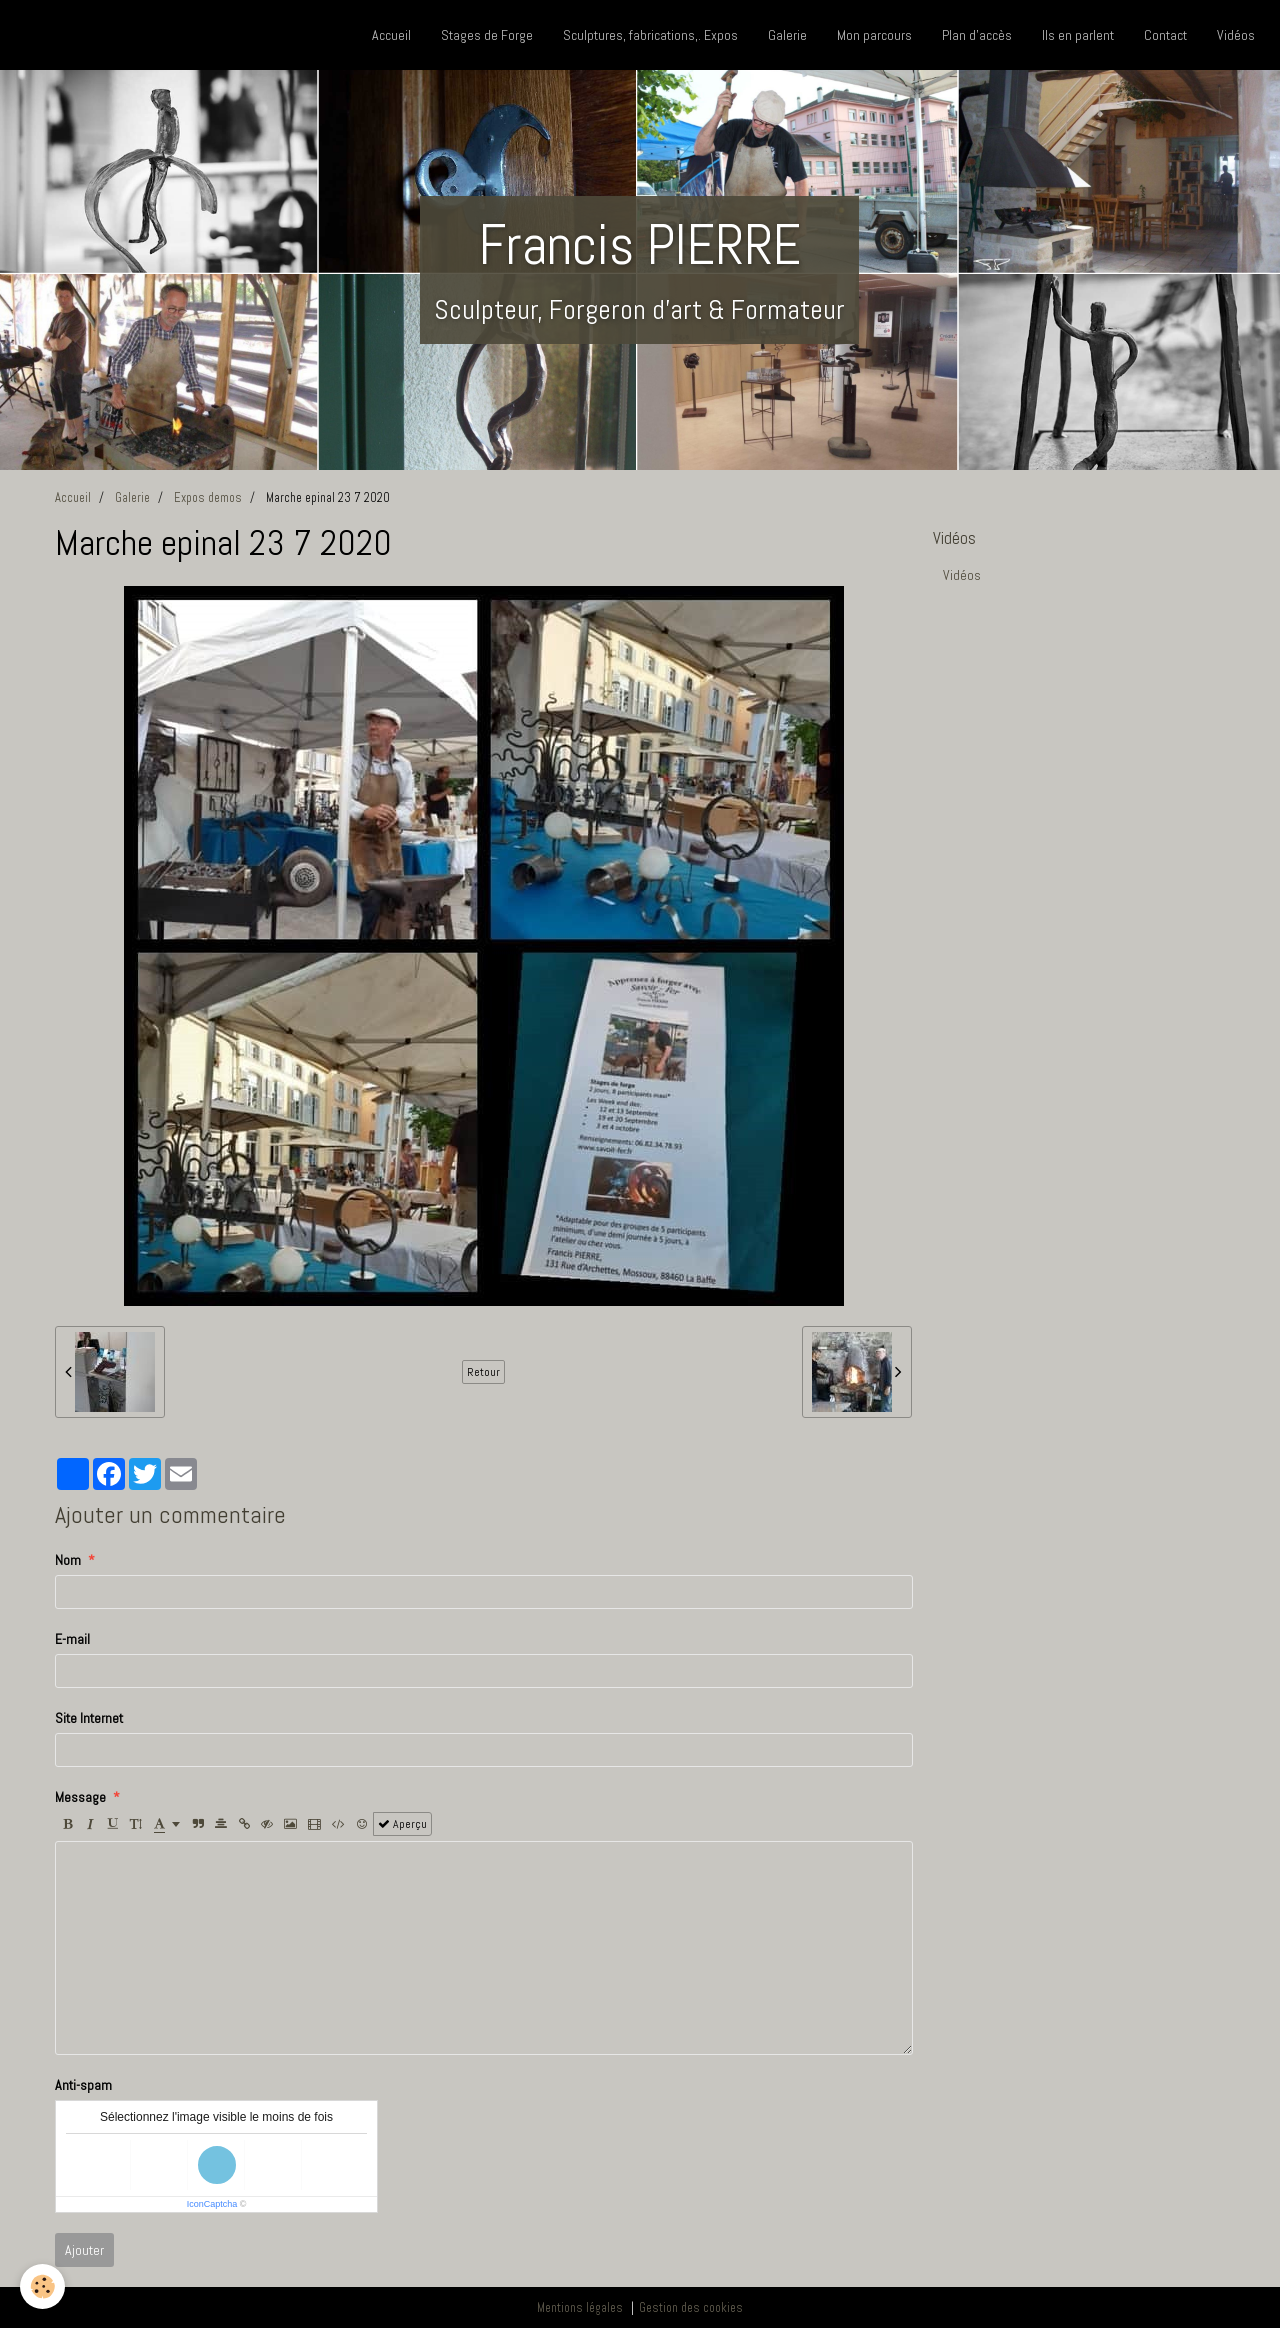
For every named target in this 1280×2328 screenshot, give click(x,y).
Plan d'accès (977, 35)
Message (80, 1797)
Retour (483, 1372)
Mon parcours (874, 35)
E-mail (72, 1639)
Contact (1165, 35)
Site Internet (89, 1718)
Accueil (391, 35)
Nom (68, 1560)
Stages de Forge (487, 35)
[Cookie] (42, 2286)
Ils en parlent (1078, 35)
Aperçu (402, 1824)
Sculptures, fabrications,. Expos (650, 35)
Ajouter (84, 2250)
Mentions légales (580, 2308)
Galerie (787, 35)
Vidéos (1236, 35)
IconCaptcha (212, 2204)
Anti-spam (83, 2085)
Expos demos (208, 498)
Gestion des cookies (691, 2308)
